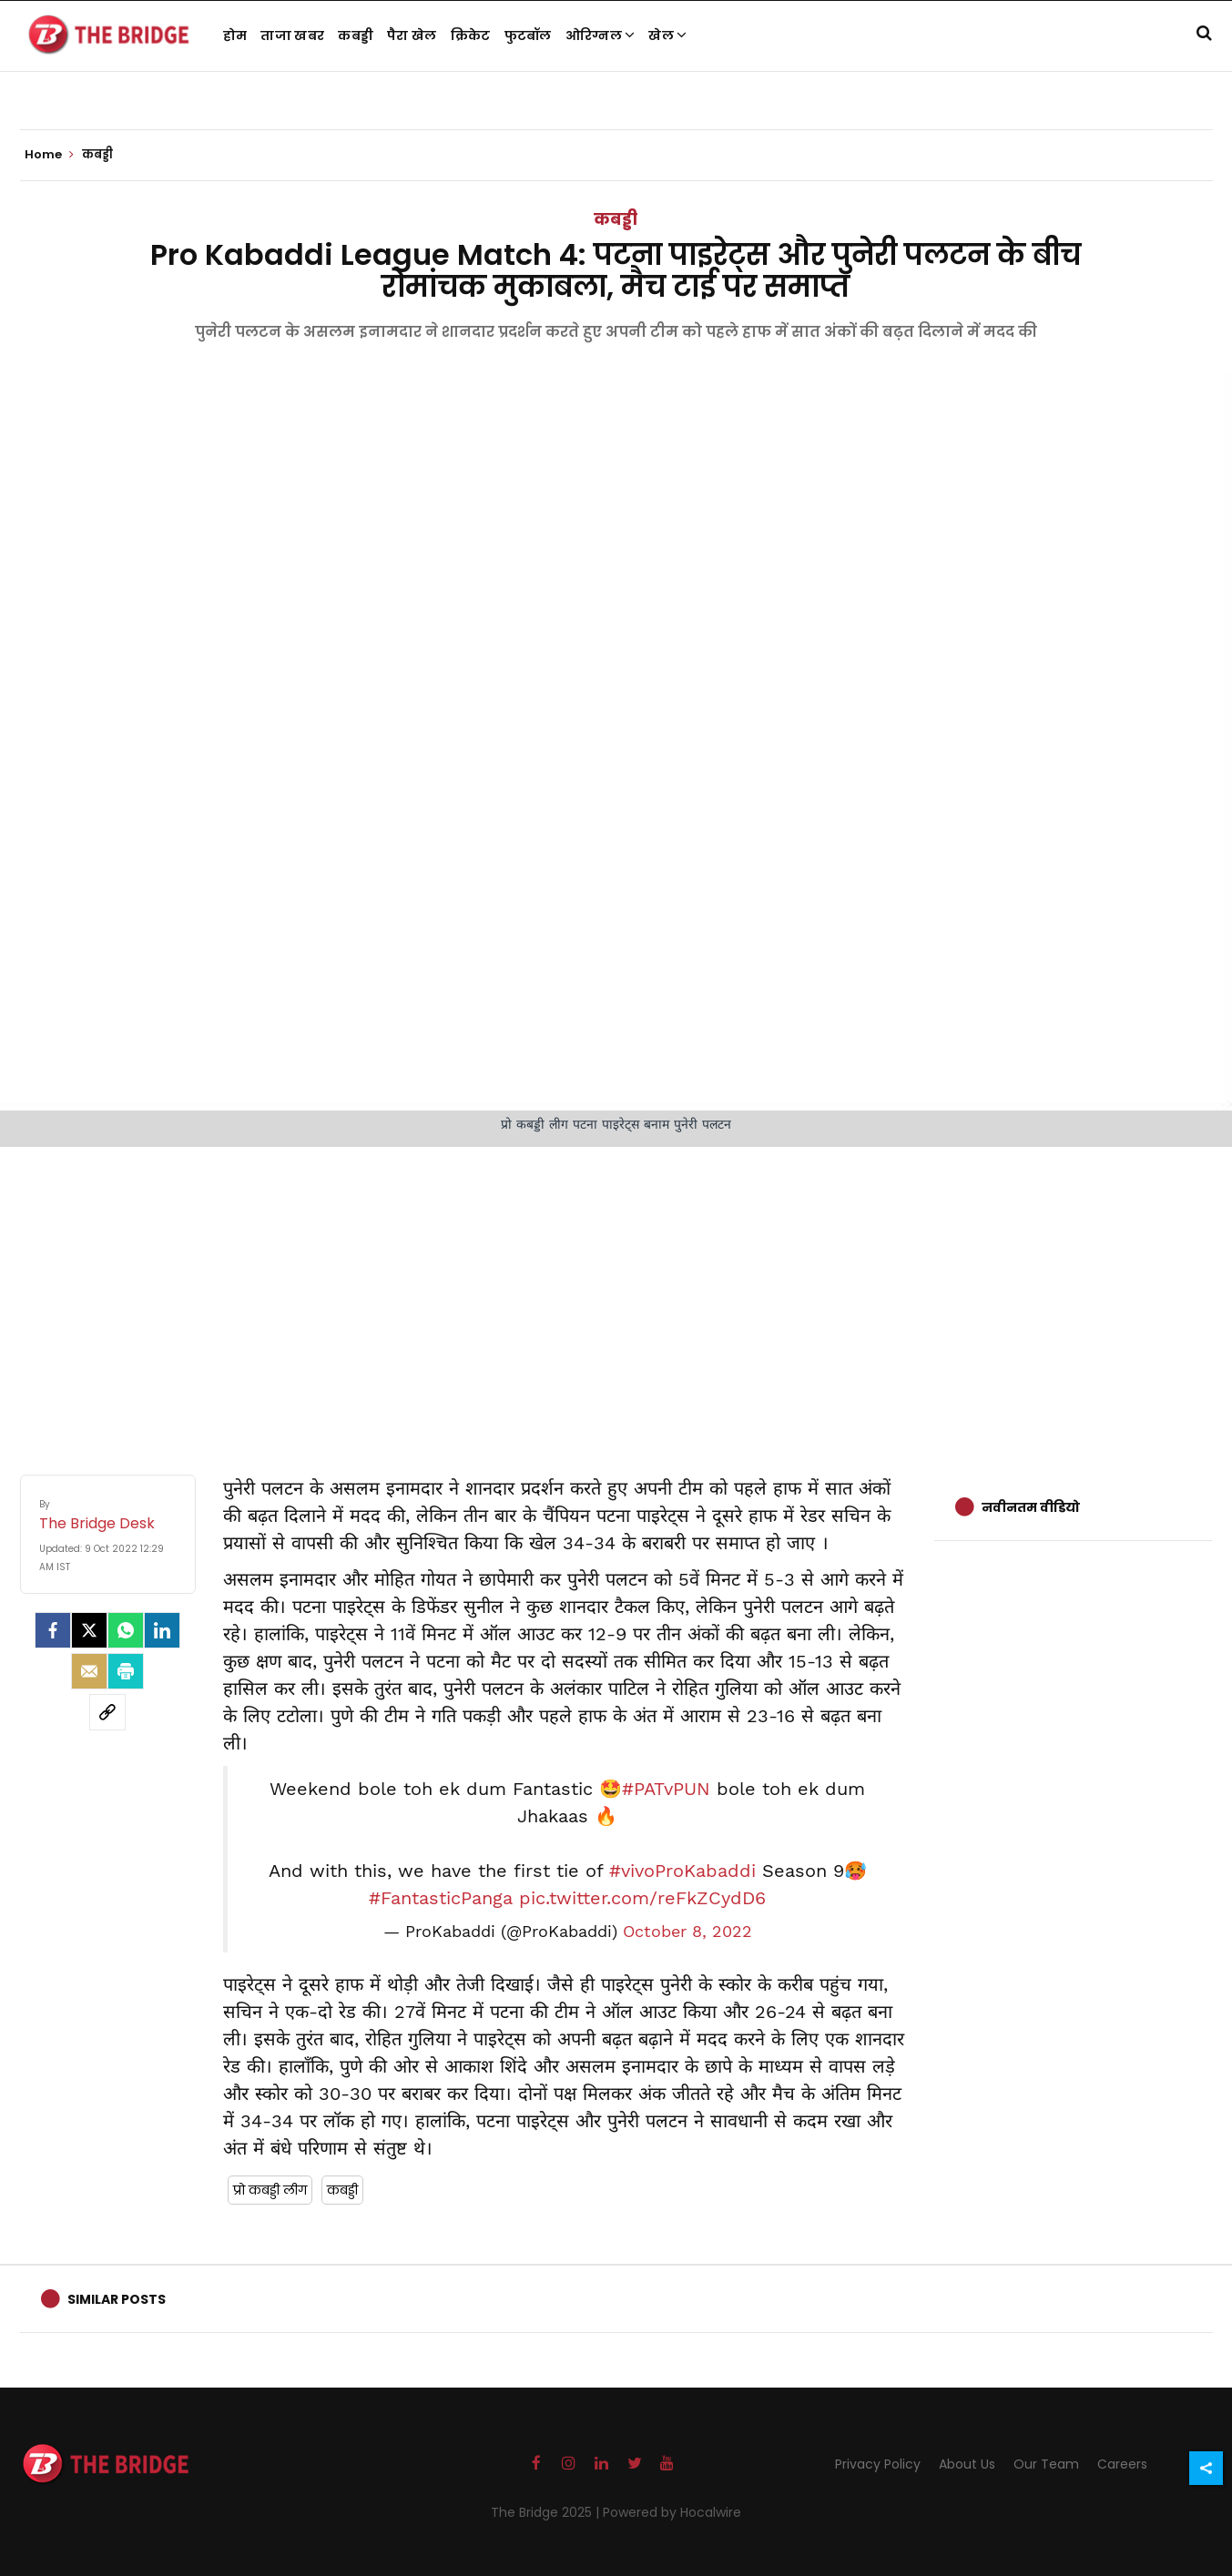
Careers (1122, 2464)
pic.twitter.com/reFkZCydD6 (642, 1898)
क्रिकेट (471, 35)
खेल (667, 35)
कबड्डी (355, 35)
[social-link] (107, 1712)
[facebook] (53, 1630)
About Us (967, 2464)
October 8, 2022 (687, 1931)
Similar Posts (116, 2299)
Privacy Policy (878, 2464)
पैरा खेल (412, 35)
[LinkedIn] (162, 1630)
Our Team (1046, 2464)
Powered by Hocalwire (672, 2512)
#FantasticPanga (441, 1898)
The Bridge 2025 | (547, 2512)
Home (49, 155)
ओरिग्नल (600, 35)
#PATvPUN (666, 1789)
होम (235, 35)
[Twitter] (89, 1630)
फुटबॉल (528, 35)
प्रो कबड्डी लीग (270, 2190)
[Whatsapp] (125, 1630)
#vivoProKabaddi (682, 1870)
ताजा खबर (292, 35)
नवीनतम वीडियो (1031, 1507)
